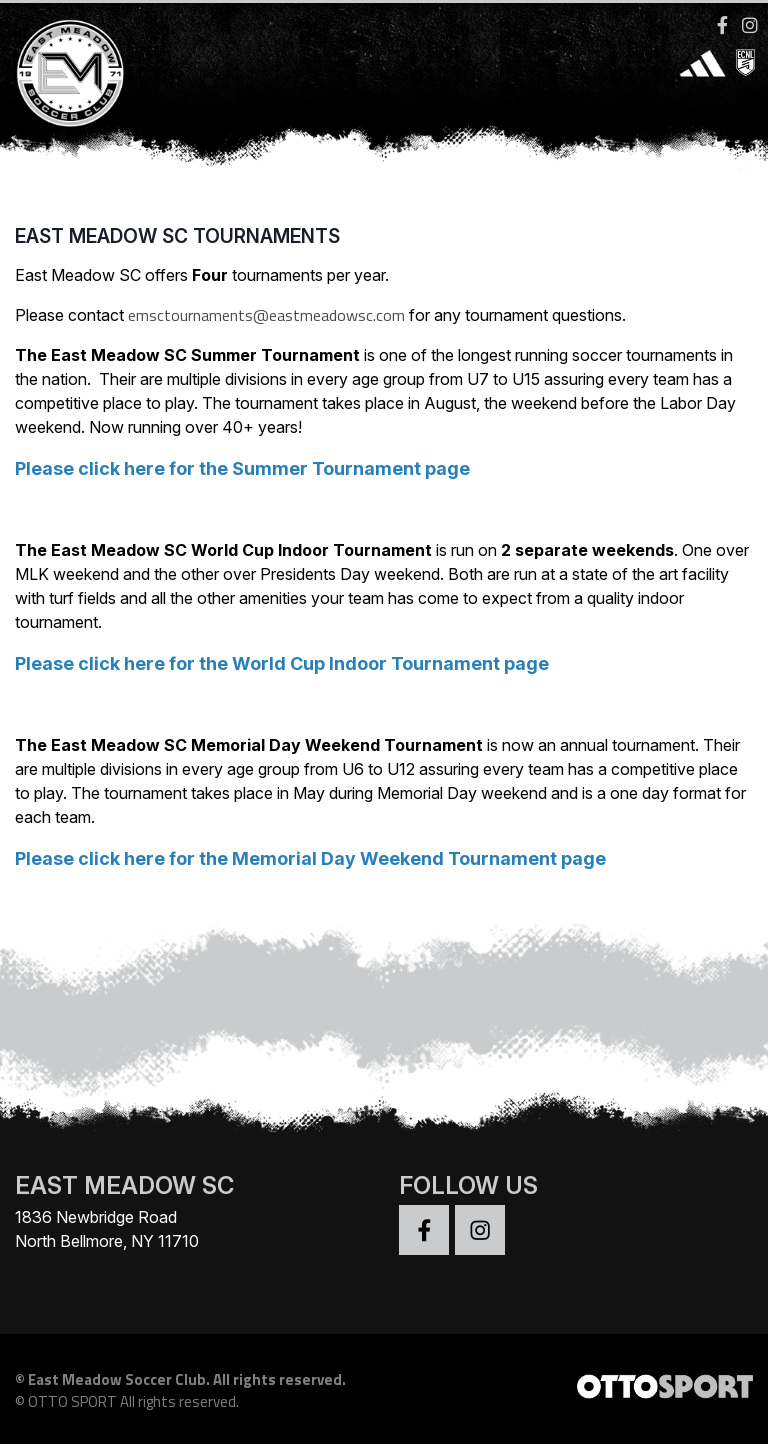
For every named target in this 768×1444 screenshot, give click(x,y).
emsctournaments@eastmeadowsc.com (266, 315)
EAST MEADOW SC (124, 1185)
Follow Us (468, 1185)
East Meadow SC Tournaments (177, 236)
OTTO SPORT (72, 1401)
